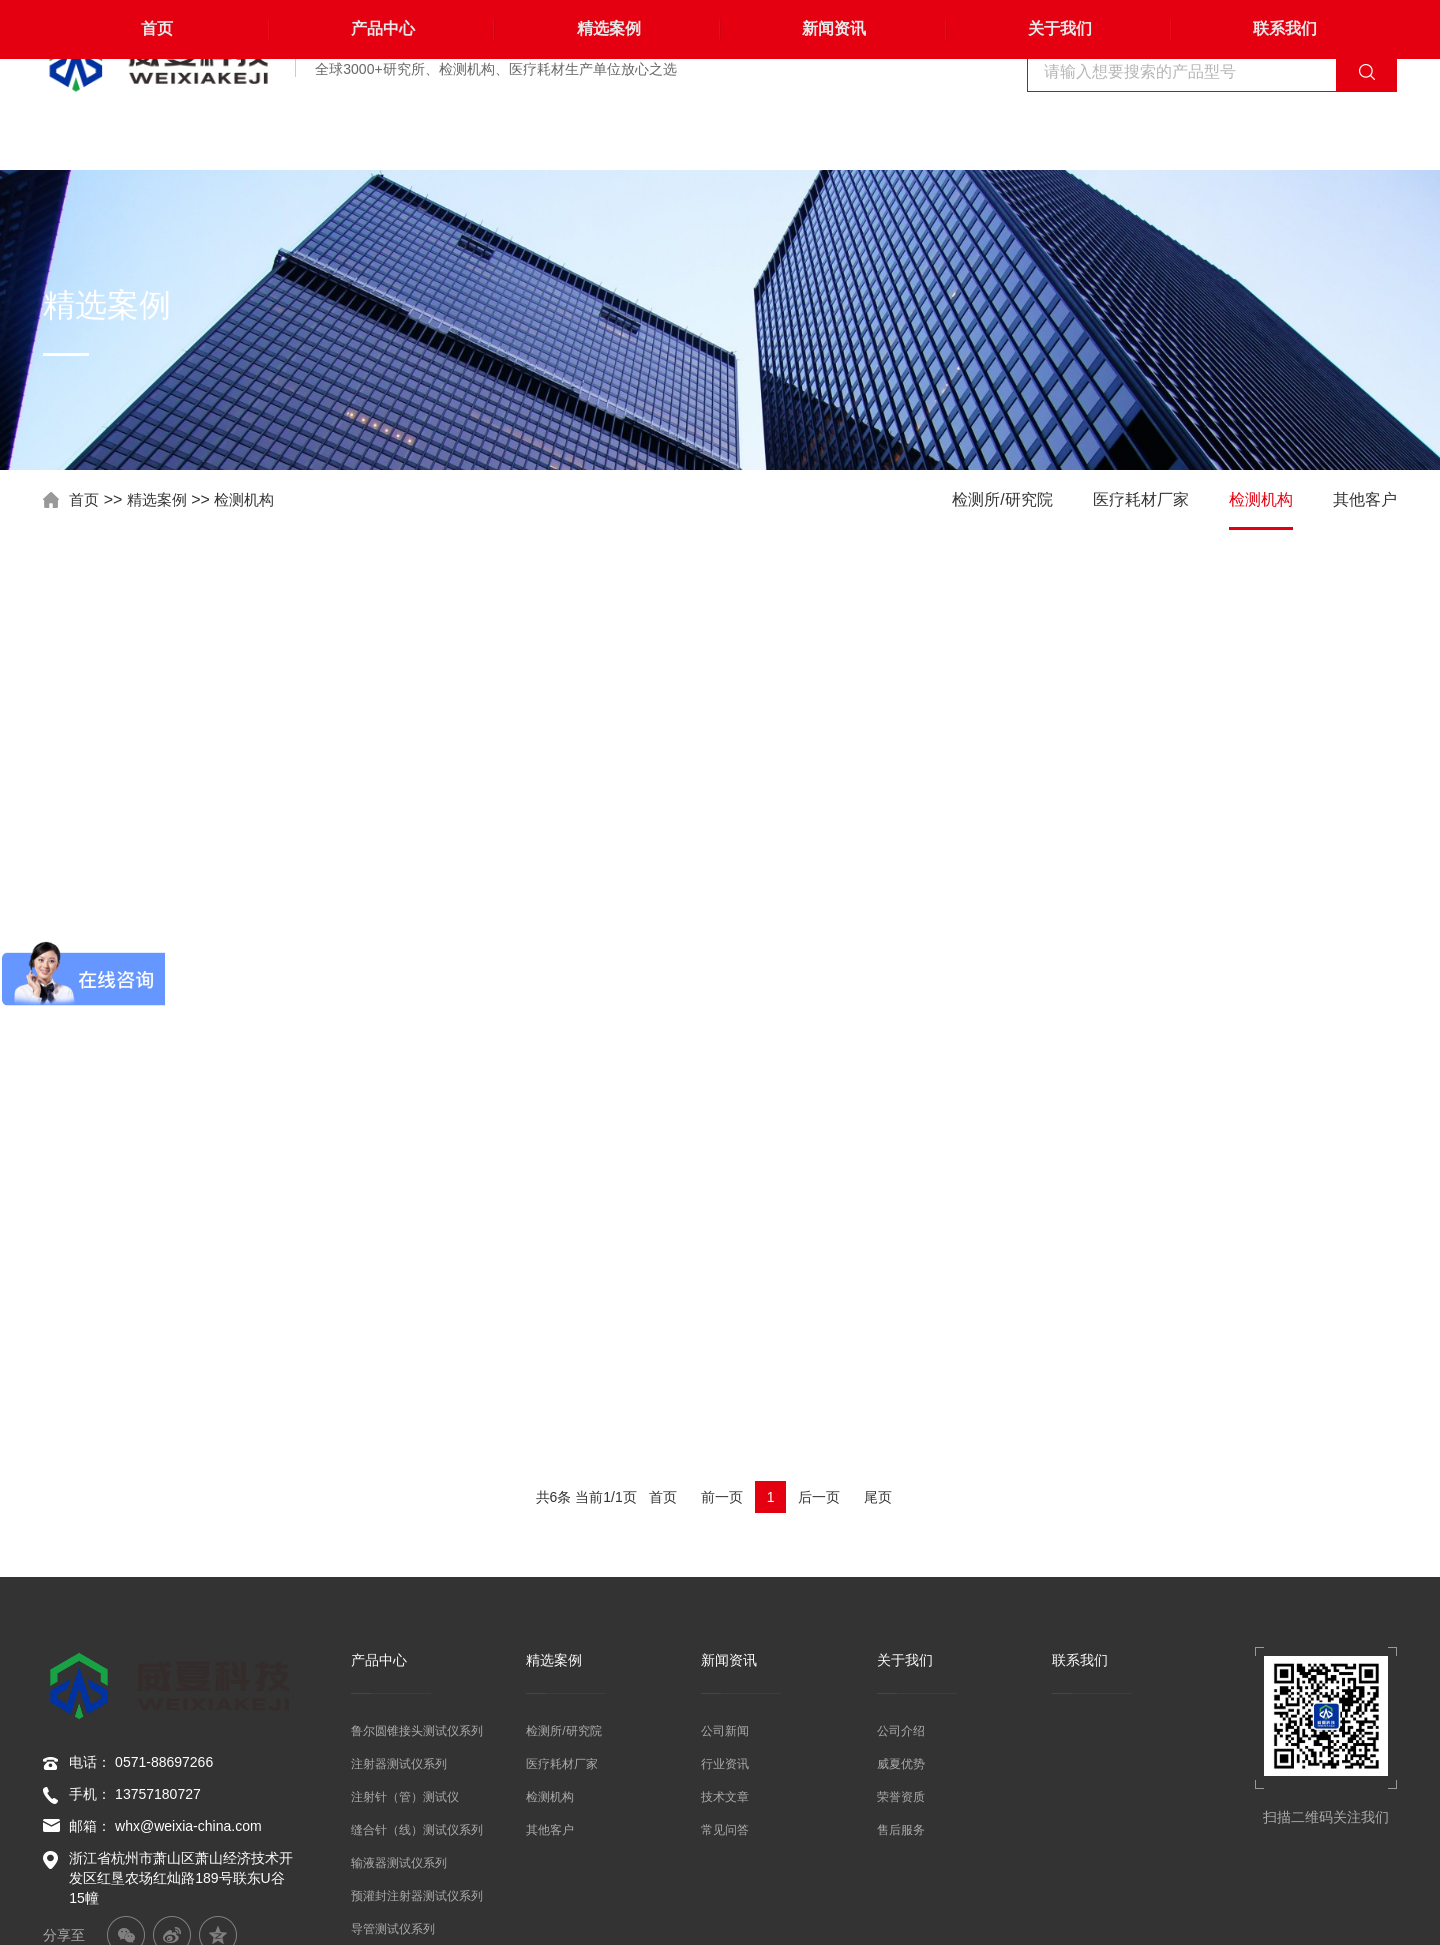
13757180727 (158, 1549)
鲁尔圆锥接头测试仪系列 (417, 1477)
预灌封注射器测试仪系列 (417, 1642)
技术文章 (725, 1543)
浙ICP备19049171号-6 (1327, 1915)
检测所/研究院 (1002, 499)
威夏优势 (901, 1510)
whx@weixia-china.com (188, 1581)
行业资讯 (725, 1510)
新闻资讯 (833, 139)
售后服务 (901, 1576)
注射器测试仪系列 (399, 1510)
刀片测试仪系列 (393, 1708)
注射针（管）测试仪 (405, 1543)
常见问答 (725, 1576)
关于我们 (1058, 139)
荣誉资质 (901, 1543)
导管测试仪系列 (393, 1675)
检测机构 (252, 499)
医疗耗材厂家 (1141, 499)
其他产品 (375, 1741)
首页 (156, 139)
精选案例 (607, 139)
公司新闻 (725, 1477)
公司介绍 (901, 1477)
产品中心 (382, 139)
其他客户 (1365, 499)
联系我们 (1284, 139)
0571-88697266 (164, 1517)
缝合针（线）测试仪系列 (417, 1576)
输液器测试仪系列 (399, 1609)
